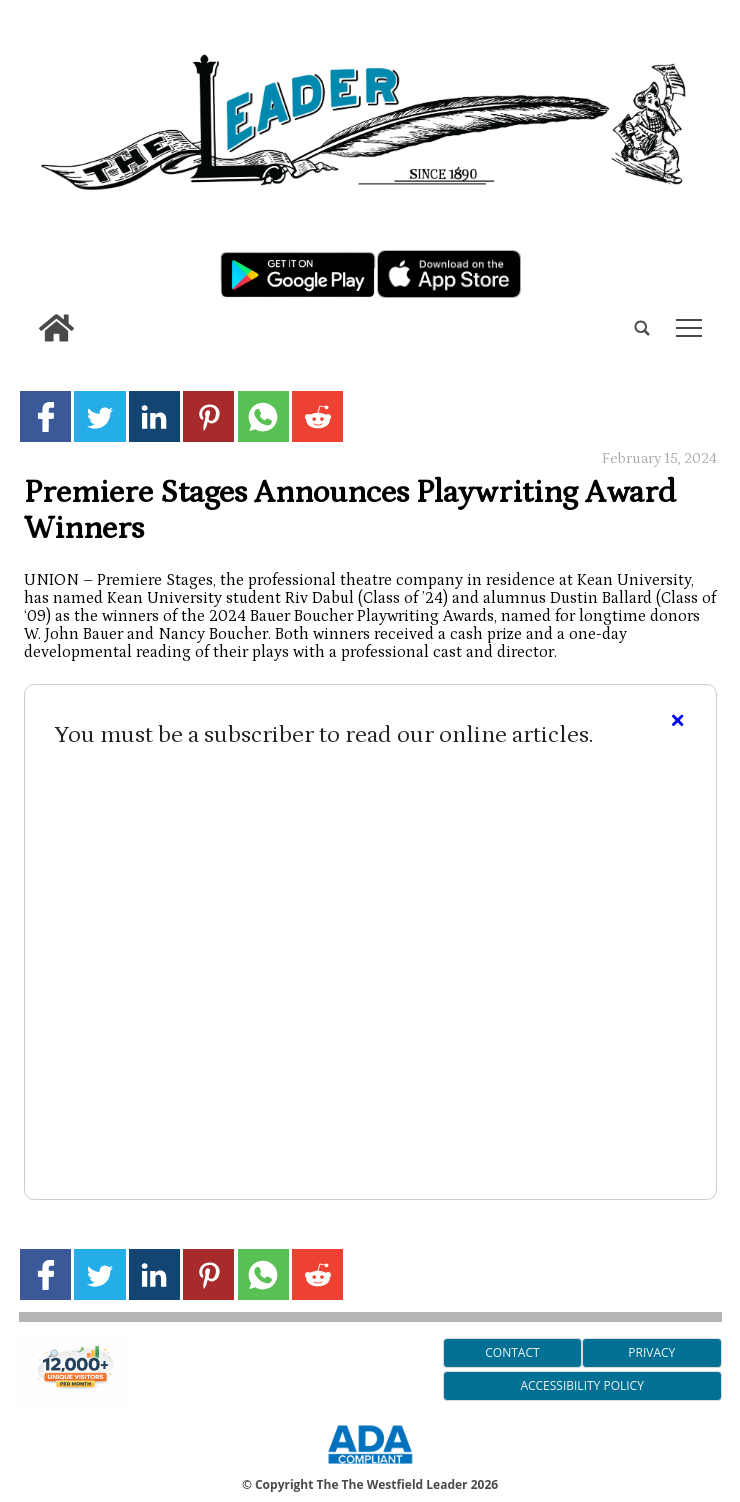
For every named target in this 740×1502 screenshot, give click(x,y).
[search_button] (27, 312)
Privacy (651, 1352)
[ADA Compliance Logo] (370, 1467)
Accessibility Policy (581, 1385)
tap (689, 328)
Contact (512, 1352)
